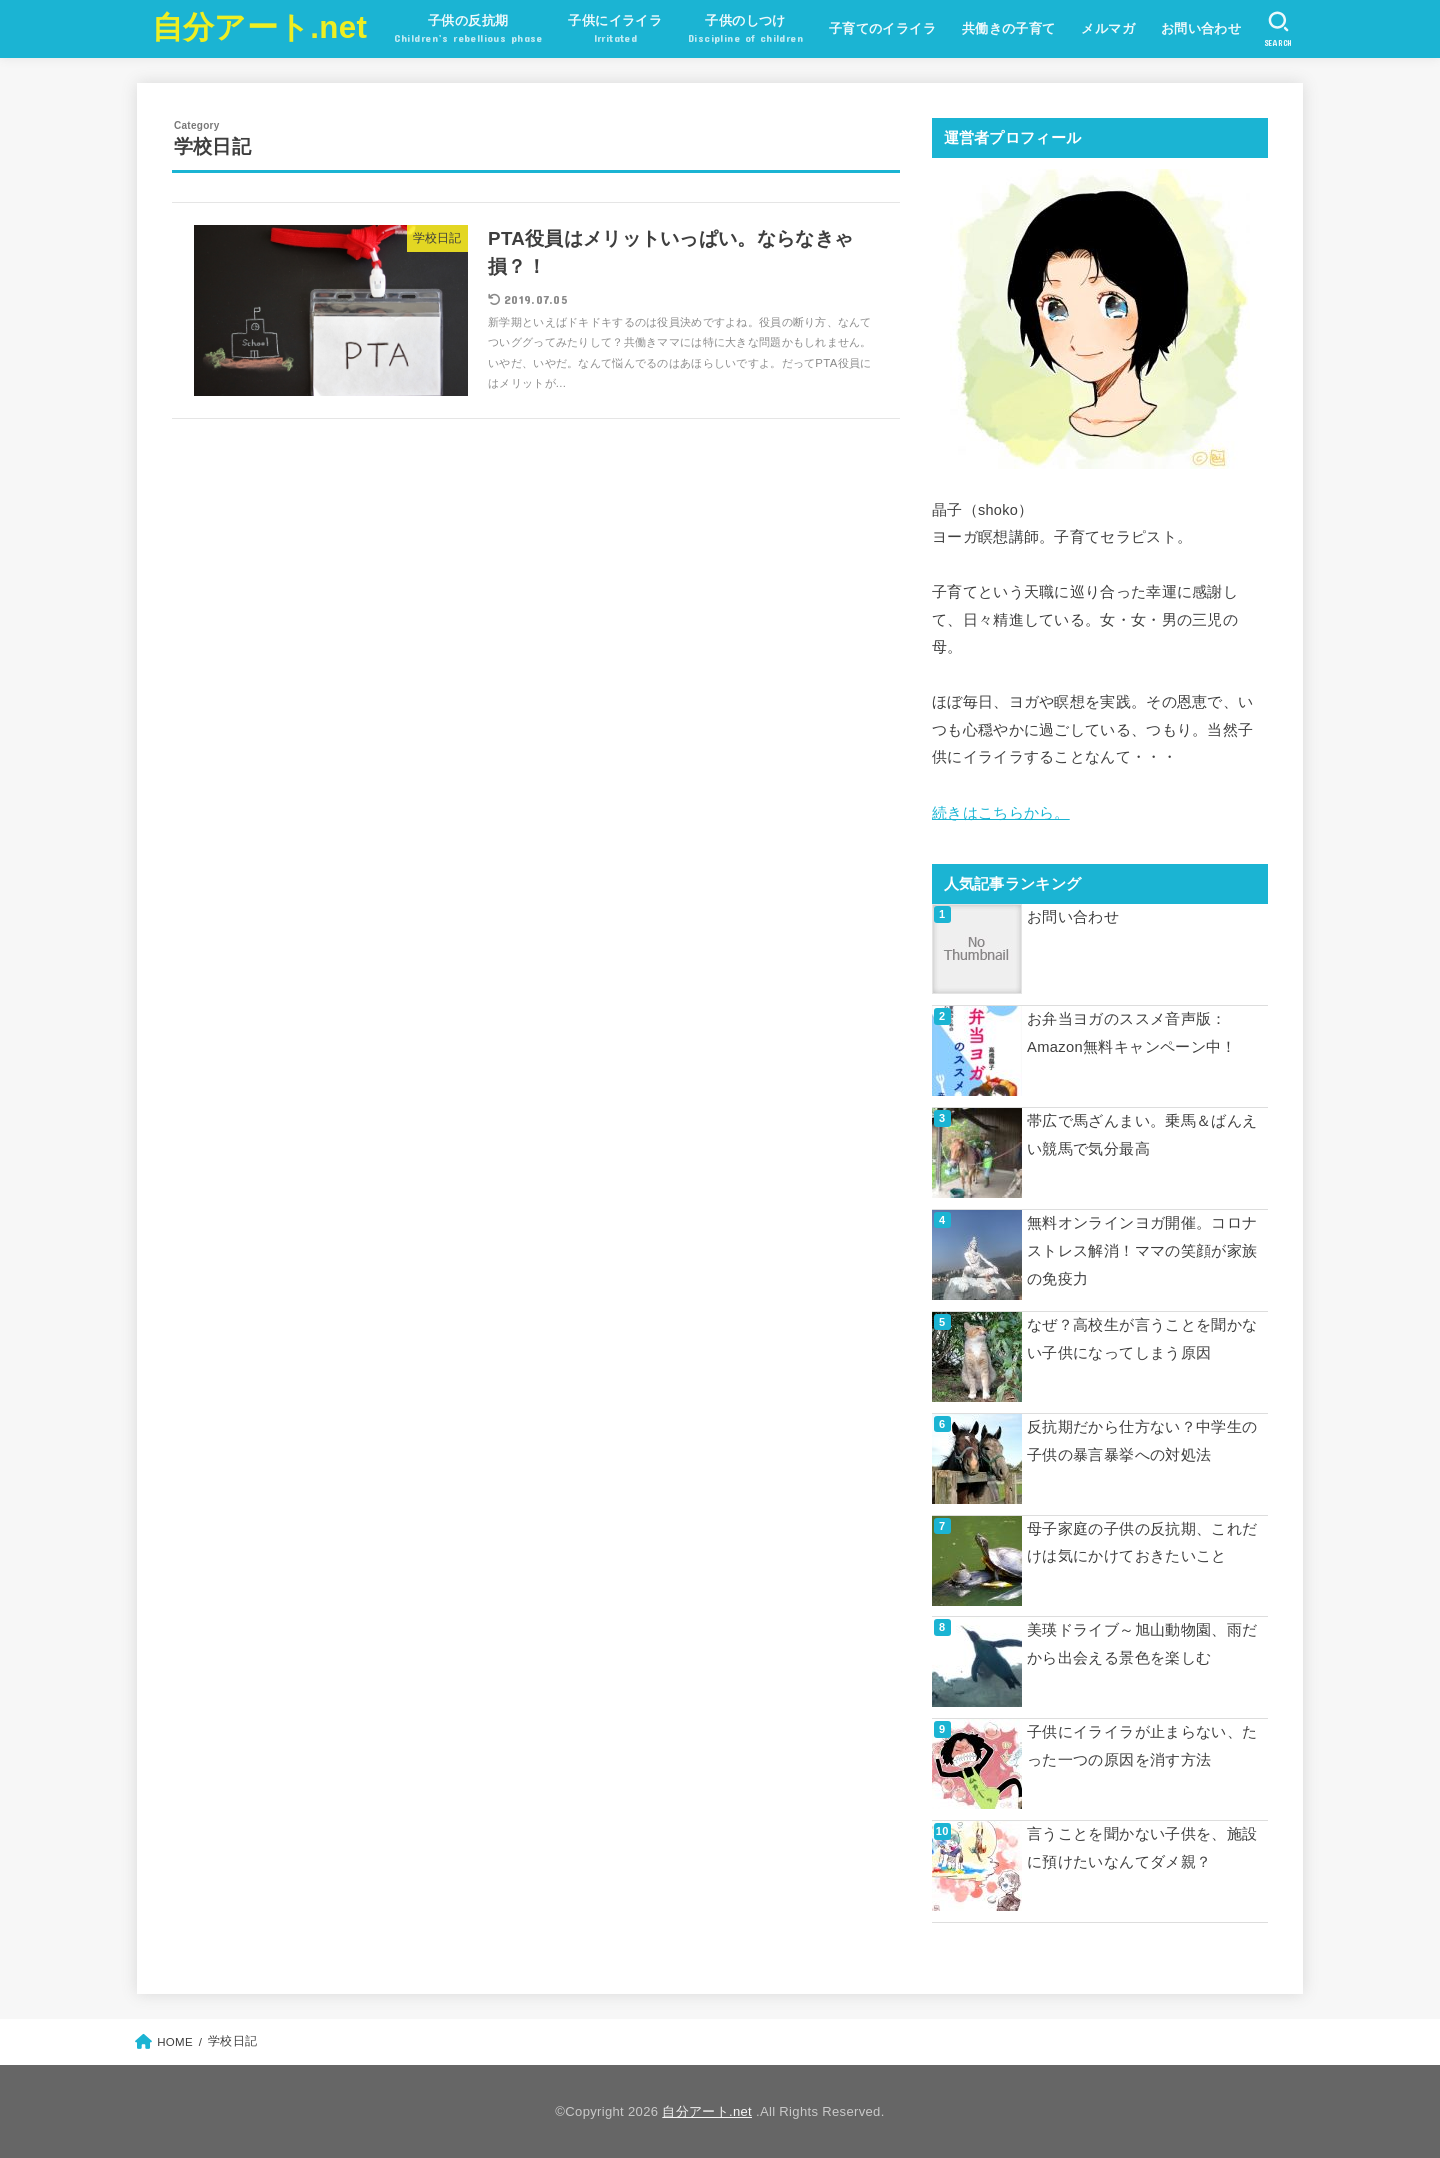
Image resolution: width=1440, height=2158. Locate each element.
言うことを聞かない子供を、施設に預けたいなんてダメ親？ (1142, 1848)
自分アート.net (259, 27)
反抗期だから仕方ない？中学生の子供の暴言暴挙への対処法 (1142, 1440)
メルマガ (1108, 28)
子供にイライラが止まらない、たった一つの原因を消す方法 (1142, 1746)
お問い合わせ (1200, 28)
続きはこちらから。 (1001, 813)
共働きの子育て (1008, 28)
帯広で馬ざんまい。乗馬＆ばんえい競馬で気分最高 (1142, 1135)
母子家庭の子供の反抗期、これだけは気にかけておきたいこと (1142, 1542)
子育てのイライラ (881, 28)
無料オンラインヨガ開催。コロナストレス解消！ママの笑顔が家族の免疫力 (1142, 1250)
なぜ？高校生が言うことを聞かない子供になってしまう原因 (1142, 1338)
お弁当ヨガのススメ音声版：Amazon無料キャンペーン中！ (1131, 1033)
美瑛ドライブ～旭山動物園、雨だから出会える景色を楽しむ (1142, 1644)
